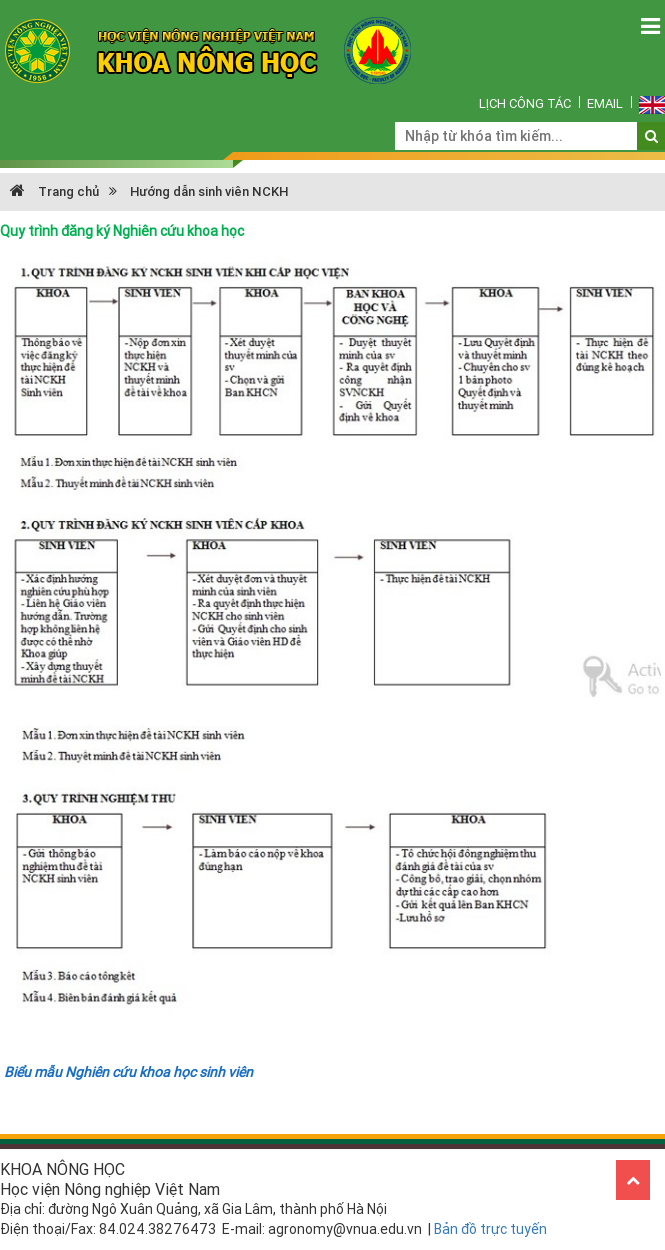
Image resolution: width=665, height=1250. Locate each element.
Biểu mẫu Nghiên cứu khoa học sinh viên (128, 1072)
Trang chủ (54, 191)
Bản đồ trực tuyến (490, 1229)
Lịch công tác (525, 103)
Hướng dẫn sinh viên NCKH (209, 191)
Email (605, 103)
